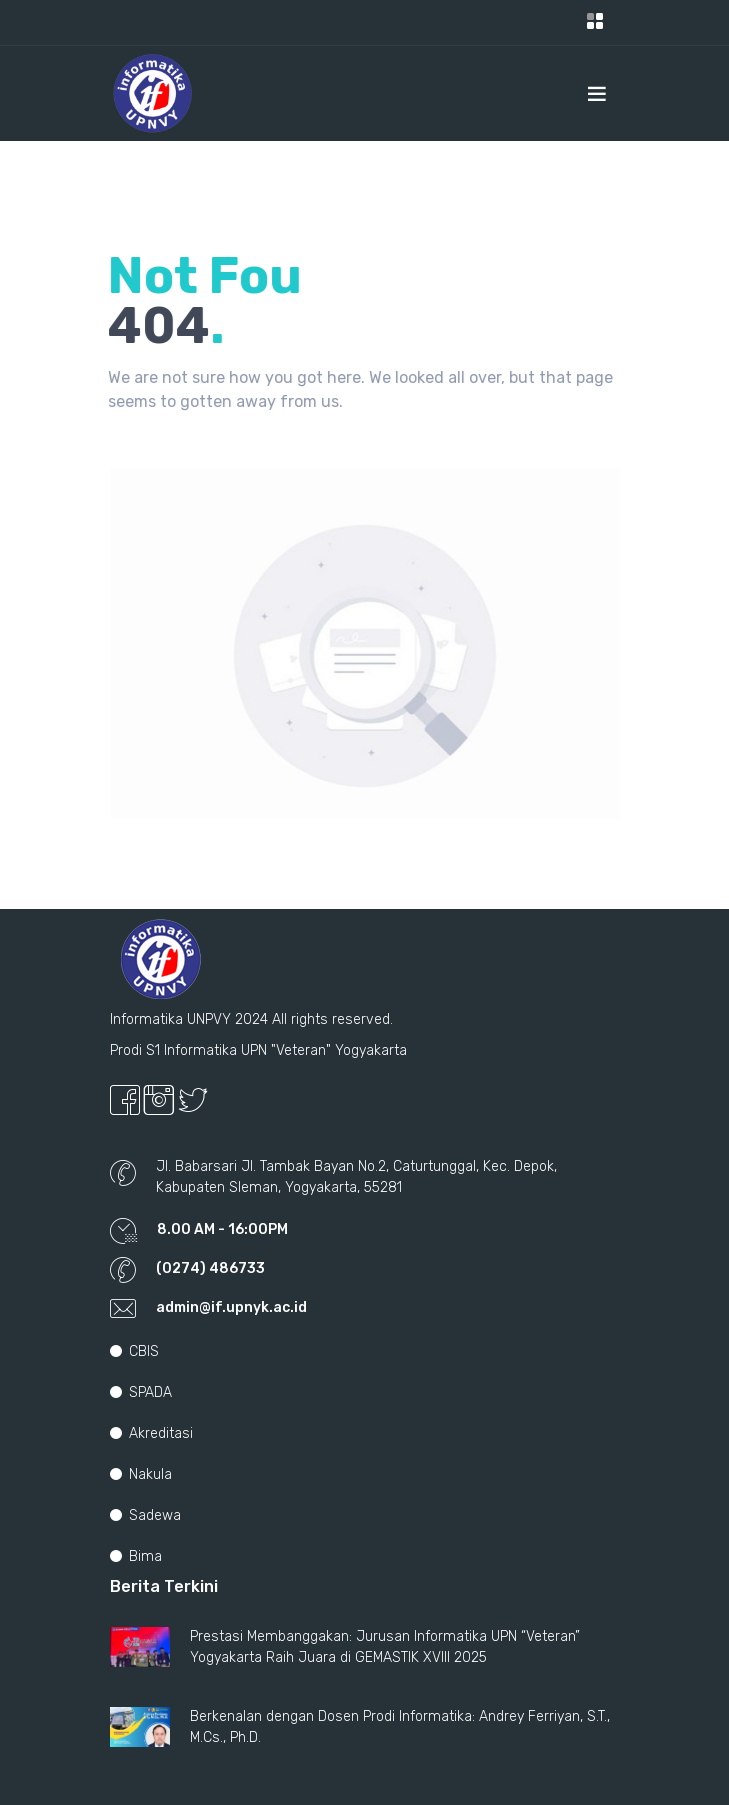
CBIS (134, 1351)
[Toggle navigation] (595, 22)
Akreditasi (151, 1433)
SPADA (141, 1392)
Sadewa (145, 1515)
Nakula (141, 1474)
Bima (136, 1556)
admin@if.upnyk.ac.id (231, 1307)
